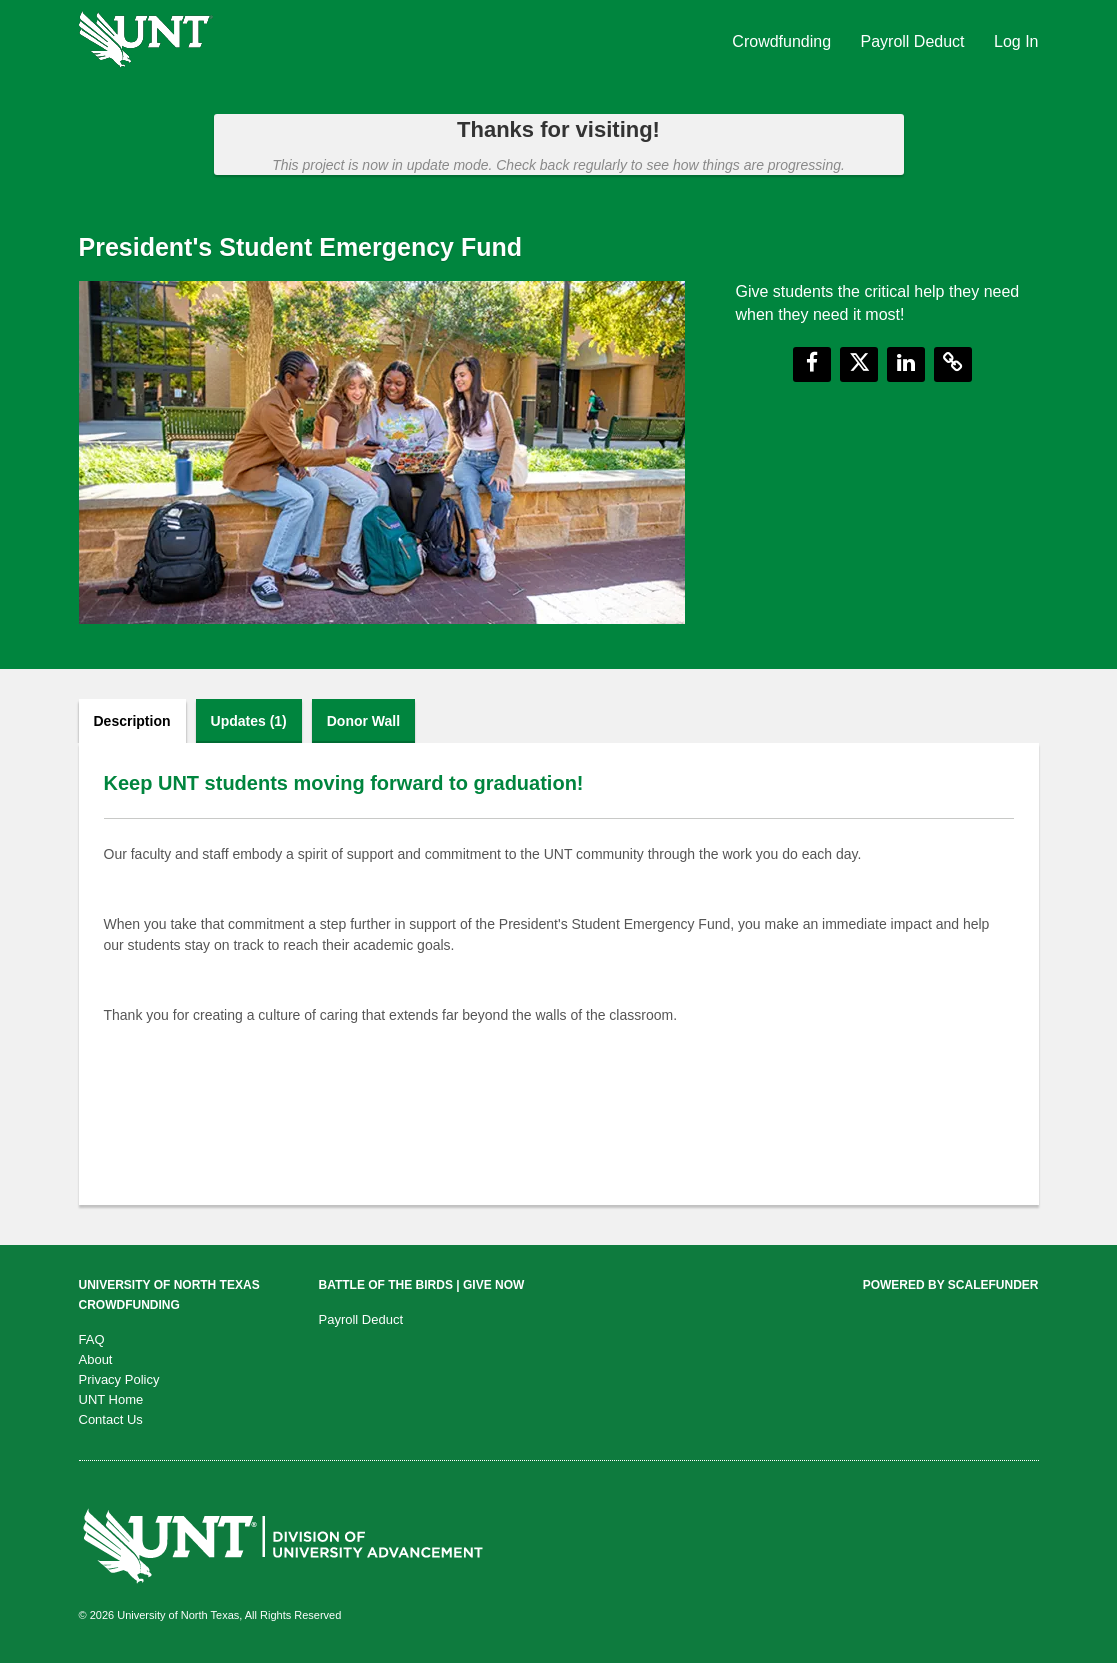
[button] (812, 364)
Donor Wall (363, 721)
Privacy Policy (119, 1379)
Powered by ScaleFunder (951, 1285)
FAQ (92, 1339)
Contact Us (111, 1419)
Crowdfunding (783, 41)
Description (132, 721)
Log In (1016, 41)
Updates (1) (249, 721)
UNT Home (111, 1399)
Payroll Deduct (915, 41)
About (96, 1359)
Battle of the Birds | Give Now (422, 1285)
